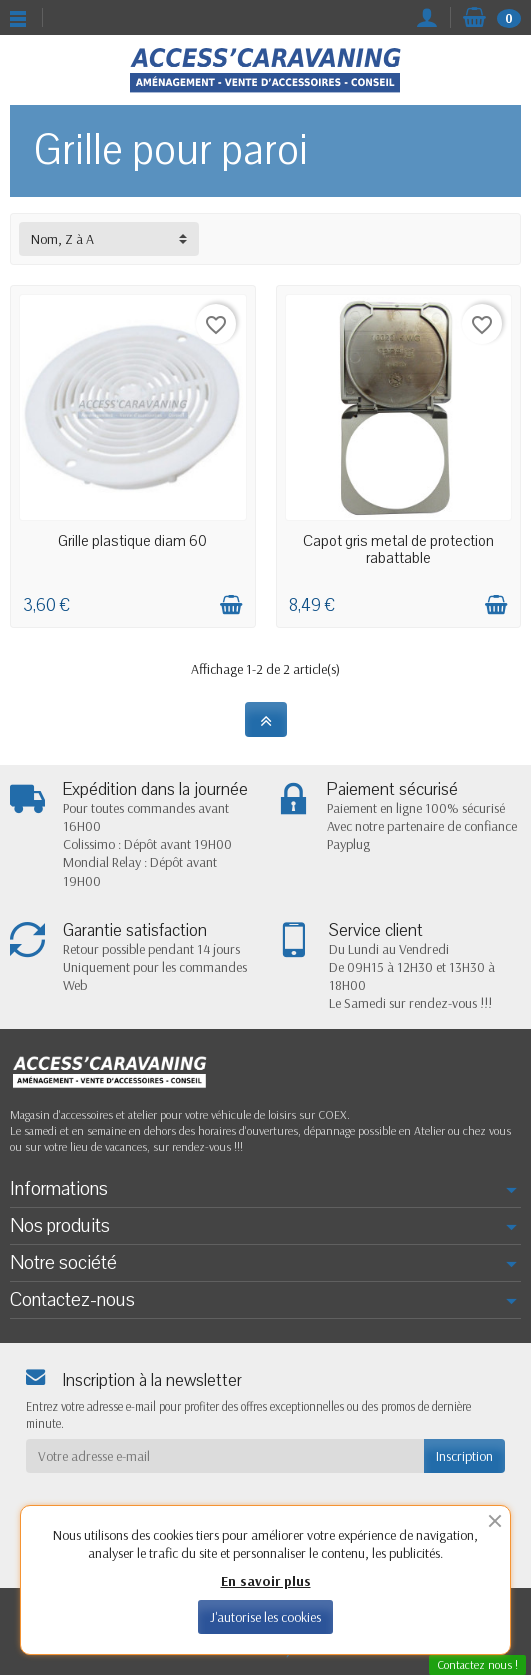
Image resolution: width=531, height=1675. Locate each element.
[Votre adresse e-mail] (225, 1456)
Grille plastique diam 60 (132, 541)
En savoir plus (266, 1581)
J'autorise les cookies (265, 1617)
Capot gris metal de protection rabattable (398, 549)
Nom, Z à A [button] (62, 239)
